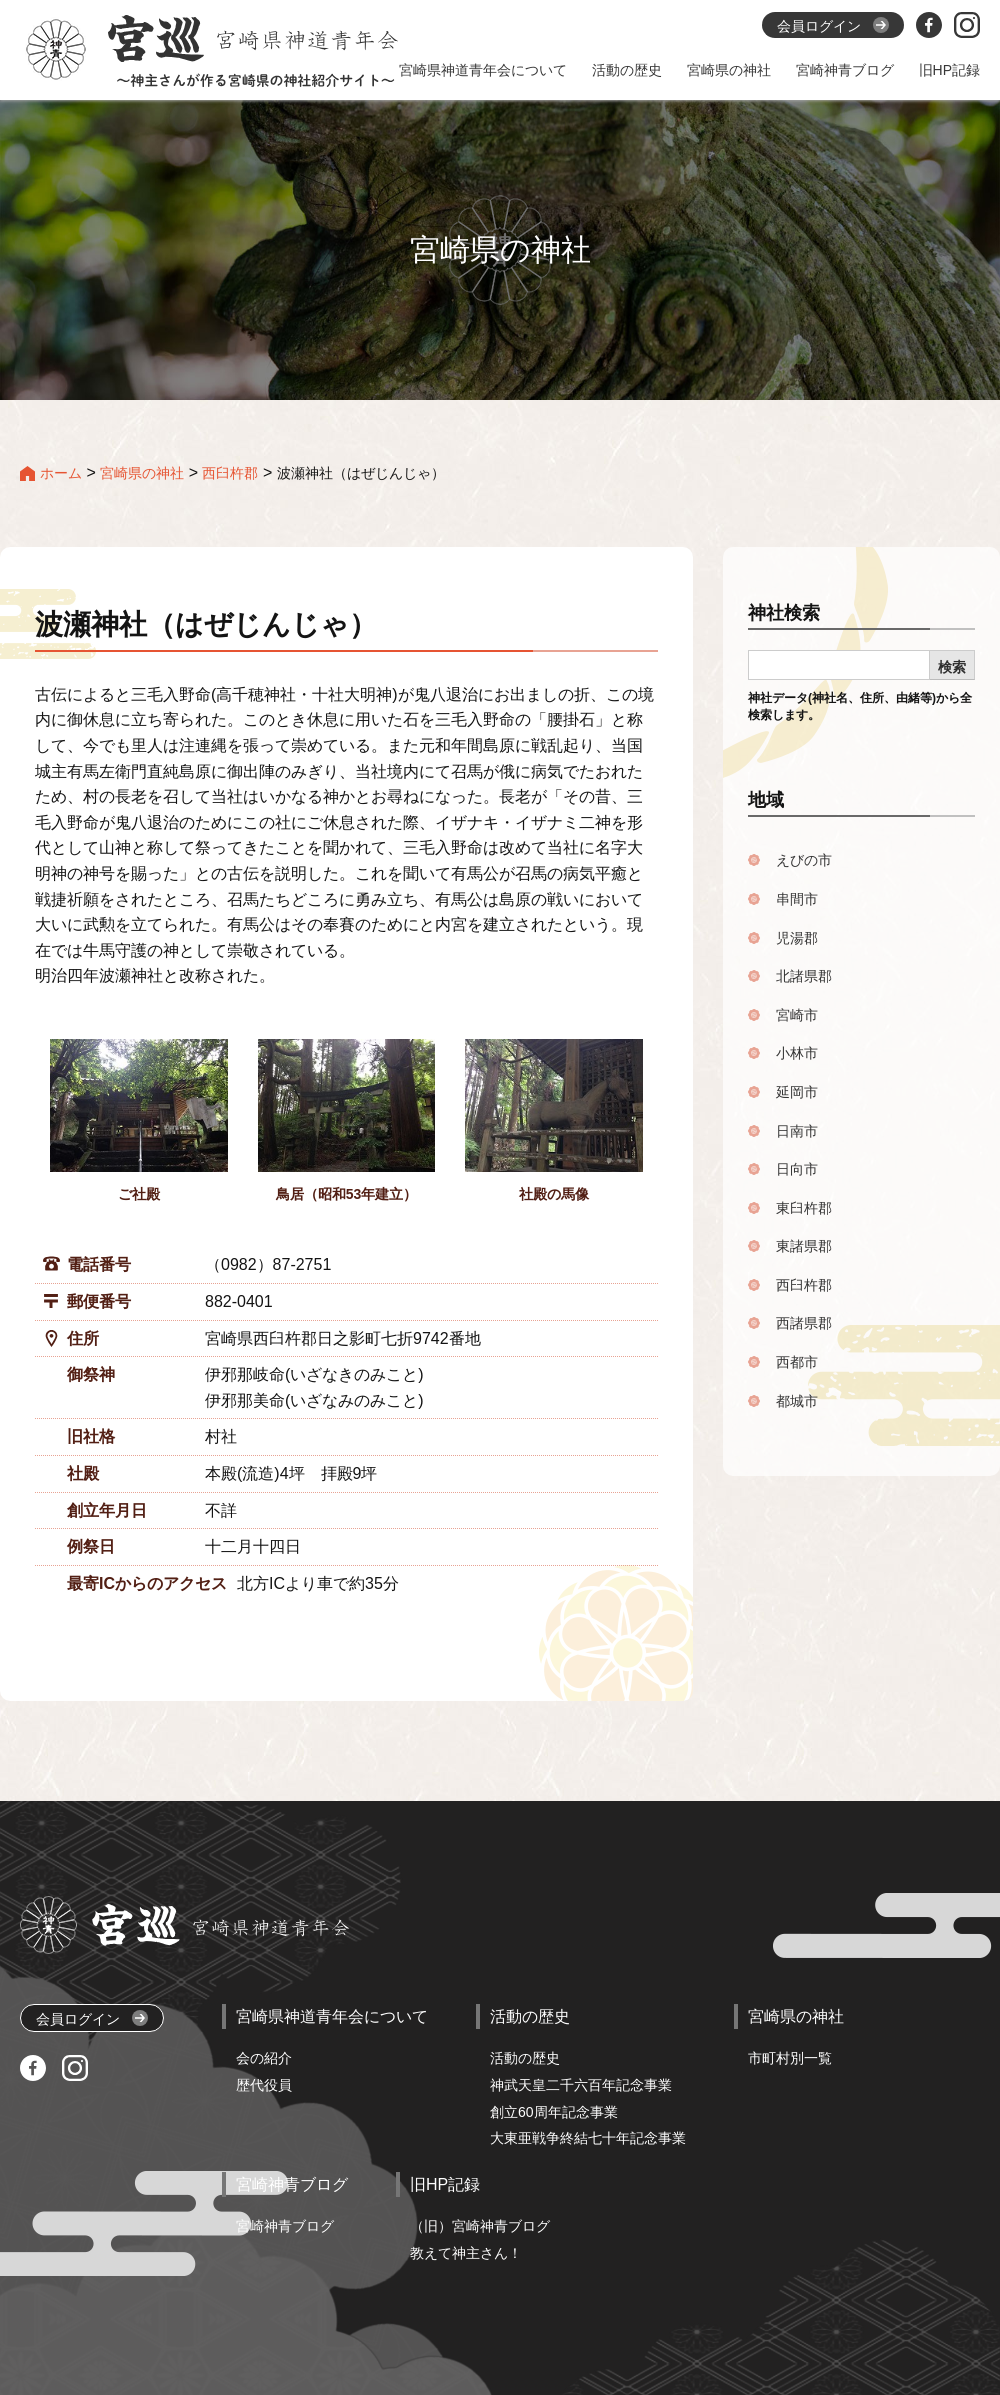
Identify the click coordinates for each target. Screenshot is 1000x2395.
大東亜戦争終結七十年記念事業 (588, 2138)
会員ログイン (92, 2018)
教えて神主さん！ (466, 2253)
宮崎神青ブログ (285, 2226)
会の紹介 (264, 2058)
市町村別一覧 (790, 2058)
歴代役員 (264, 2085)
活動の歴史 (525, 2058)
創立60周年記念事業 (554, 2112)
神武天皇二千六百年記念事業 (581, 2085)
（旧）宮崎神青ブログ (480, 2226)
